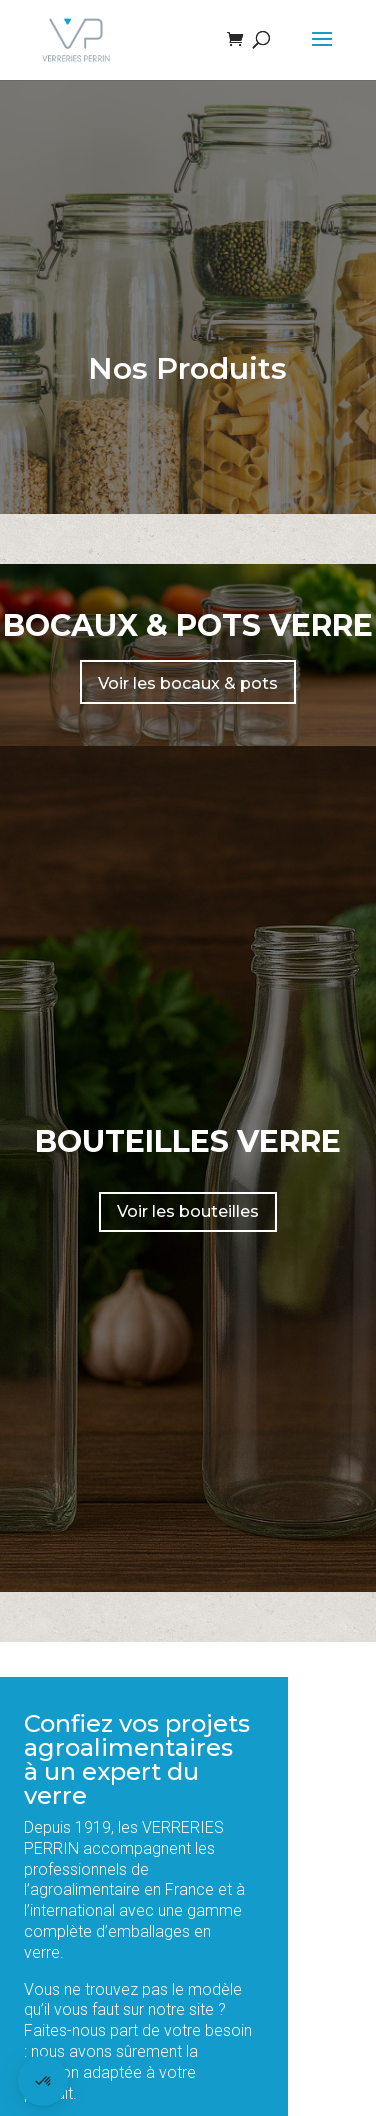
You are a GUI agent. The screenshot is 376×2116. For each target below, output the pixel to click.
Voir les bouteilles (188, 1211)
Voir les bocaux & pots (188, 683)
